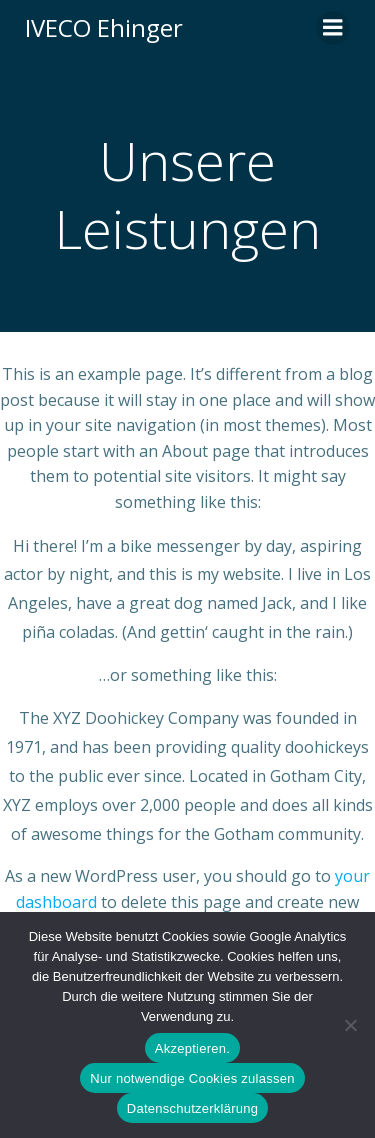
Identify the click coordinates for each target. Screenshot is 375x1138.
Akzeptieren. (192, 1048)
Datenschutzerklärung (192, 1108)
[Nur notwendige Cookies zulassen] (350, 1025)
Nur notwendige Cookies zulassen (192, 1078)
